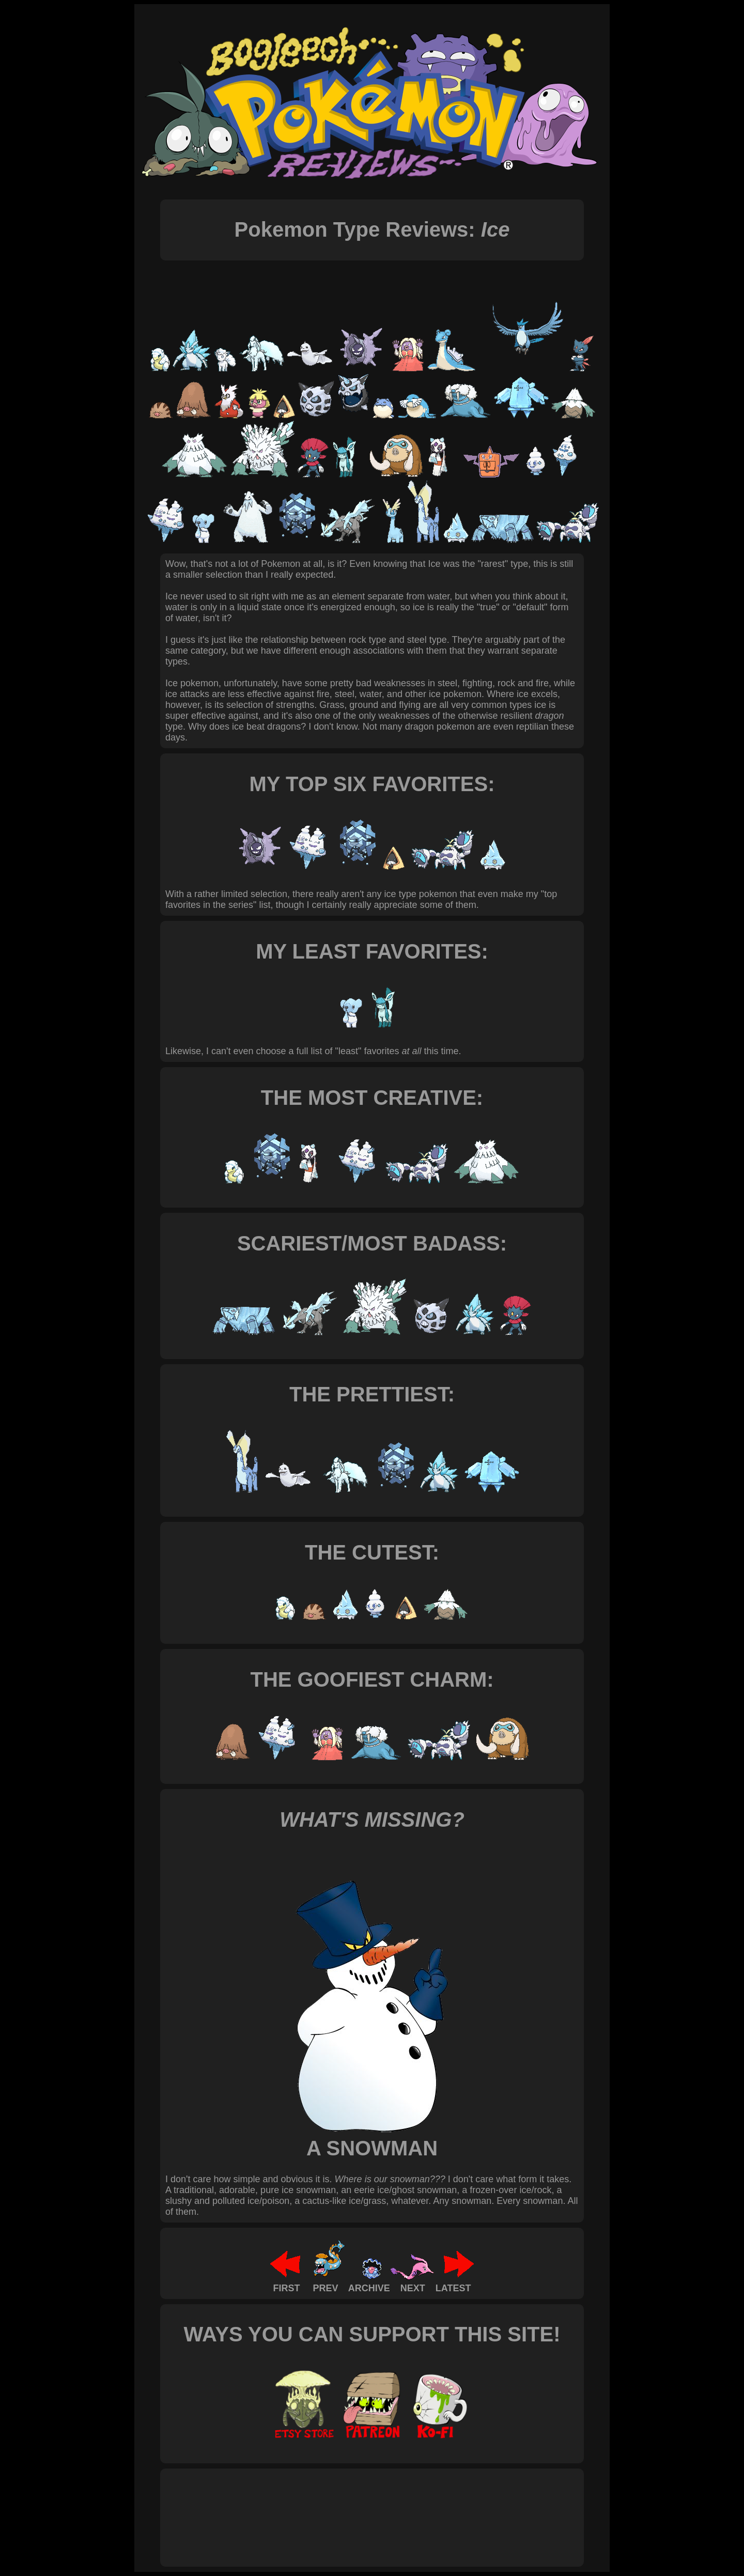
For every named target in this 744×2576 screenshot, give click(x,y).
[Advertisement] (353, 2506)
